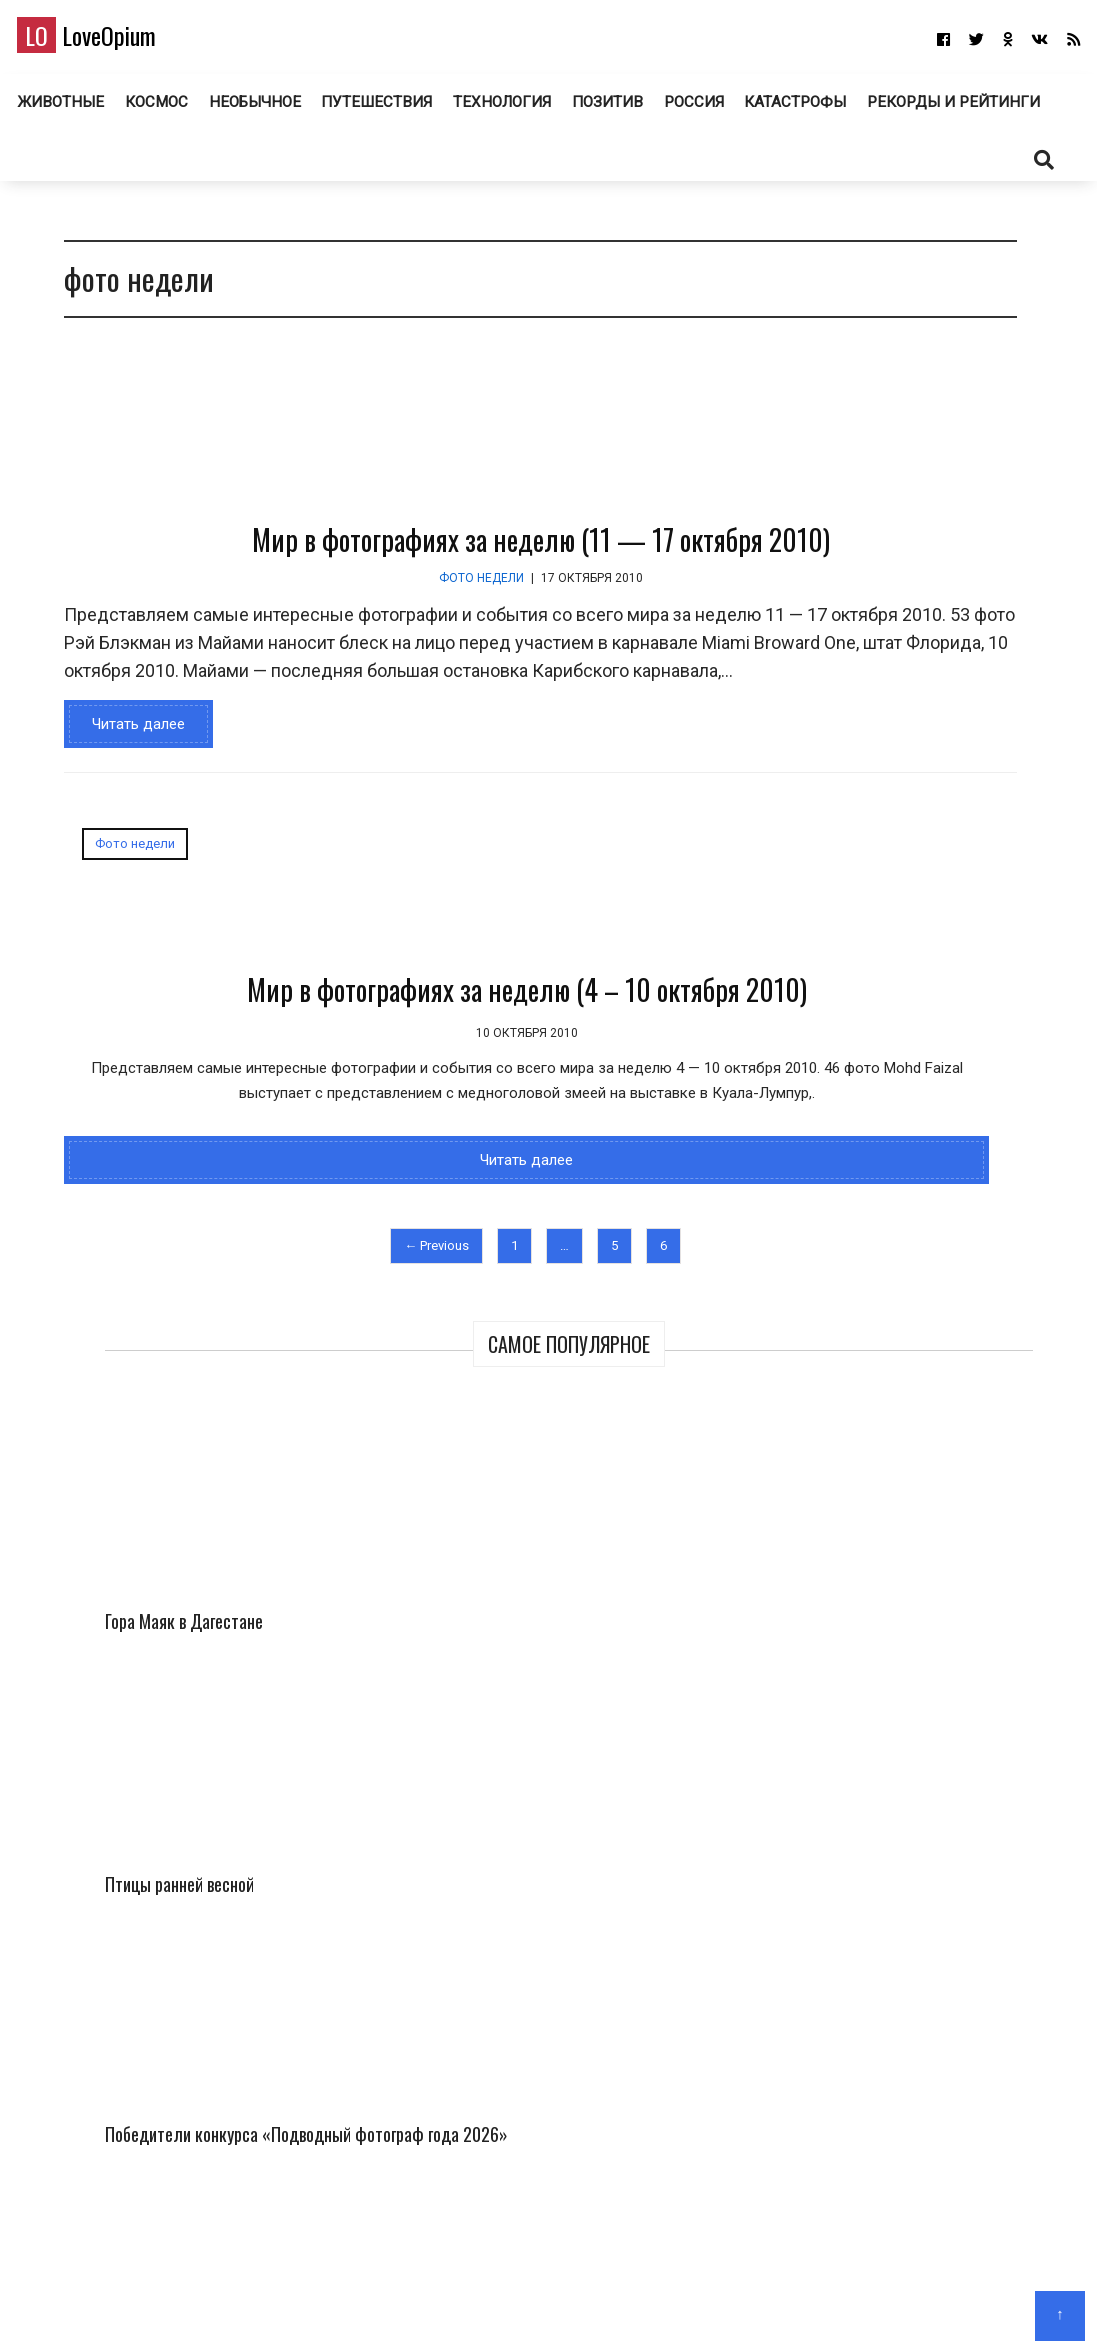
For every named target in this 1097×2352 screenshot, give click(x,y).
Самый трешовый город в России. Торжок (910, 1248)
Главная (473, 2307)
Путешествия (485, 109)
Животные (169, 109)
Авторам (607, 2307)
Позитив (717, 109)
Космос (266, 109)
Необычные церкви (897, 1470)
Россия (805, 109)
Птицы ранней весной (983, 517)
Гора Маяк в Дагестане (842, 517)
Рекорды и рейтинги (548, 167)
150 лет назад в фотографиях (932, 1026)
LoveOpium (119, 41)
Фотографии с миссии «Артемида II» (983, 694)
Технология (610, 109)
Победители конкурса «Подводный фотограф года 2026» (854, 721)
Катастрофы (909, 109)
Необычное (364, 109)
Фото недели (347, 651)
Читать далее (124, 825)
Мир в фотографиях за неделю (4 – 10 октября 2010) (219, 1109)
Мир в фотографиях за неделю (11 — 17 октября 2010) (407, 612)
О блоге (538, 2307)
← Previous (302, 1455)
